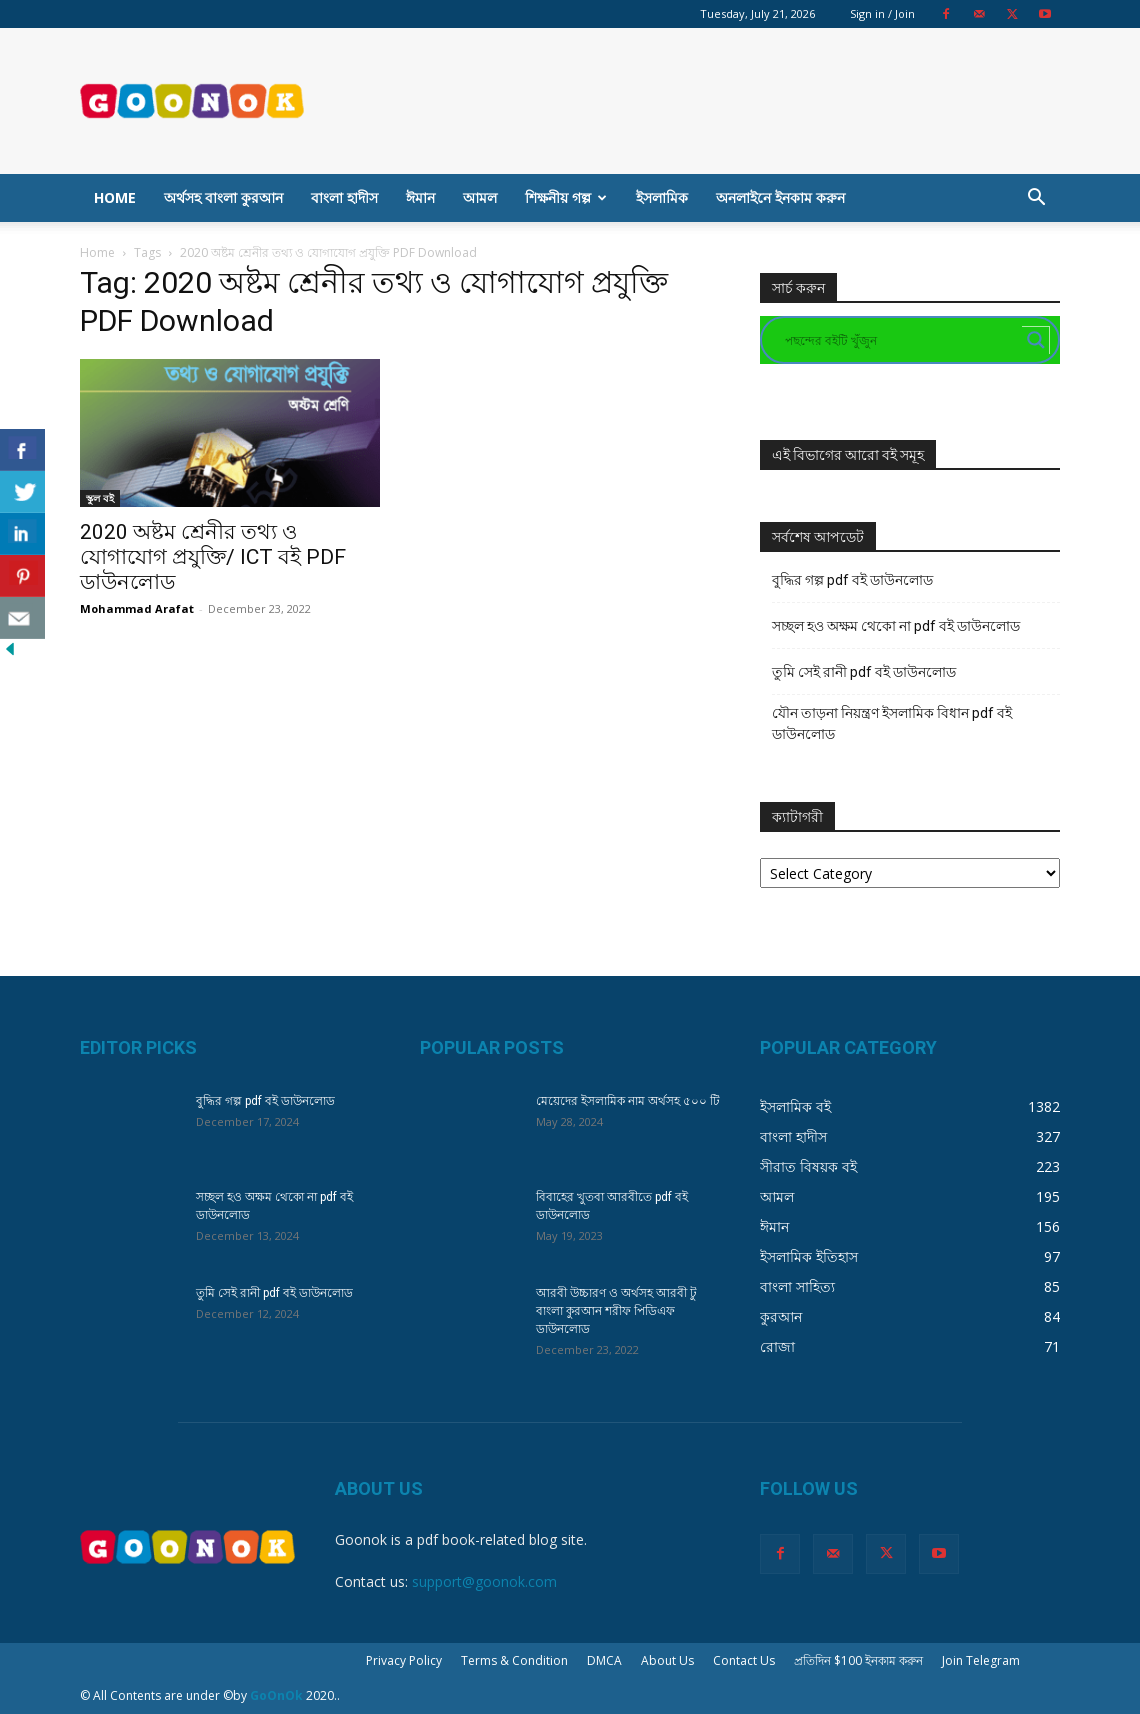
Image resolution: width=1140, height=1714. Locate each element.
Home (115, 197)
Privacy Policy (404, 1660)
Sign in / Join (882, 13)
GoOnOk (276, 1695)
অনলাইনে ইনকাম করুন (780, 197)
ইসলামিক (662, 197)
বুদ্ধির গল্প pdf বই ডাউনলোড (852, 580)
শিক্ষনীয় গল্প (566, 197)
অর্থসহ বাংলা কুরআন (223, 197)
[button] (1036, 199)
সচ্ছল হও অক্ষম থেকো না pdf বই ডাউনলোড (896, 626)
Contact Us (744, 1660)
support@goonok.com (484, 1581)
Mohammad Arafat (137, 608)
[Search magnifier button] (1036, 340)
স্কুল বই (100, 498)
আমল (480, 197)
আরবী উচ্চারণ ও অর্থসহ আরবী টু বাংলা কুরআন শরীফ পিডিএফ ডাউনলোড (616, 1311)
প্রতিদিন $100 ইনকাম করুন (858, 1660)
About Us (667, 1660)
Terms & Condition (514, 1660)
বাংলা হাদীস (344, 197)
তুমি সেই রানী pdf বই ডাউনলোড (864, 672)
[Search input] (901, 340)
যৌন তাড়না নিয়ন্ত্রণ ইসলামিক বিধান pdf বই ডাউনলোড (892, 723)
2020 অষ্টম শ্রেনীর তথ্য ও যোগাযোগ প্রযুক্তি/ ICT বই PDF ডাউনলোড (213, 557)
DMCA (604, 1660)
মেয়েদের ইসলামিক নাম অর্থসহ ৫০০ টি (628, 1101)
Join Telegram (981, 1660)
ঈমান (420, 197)
